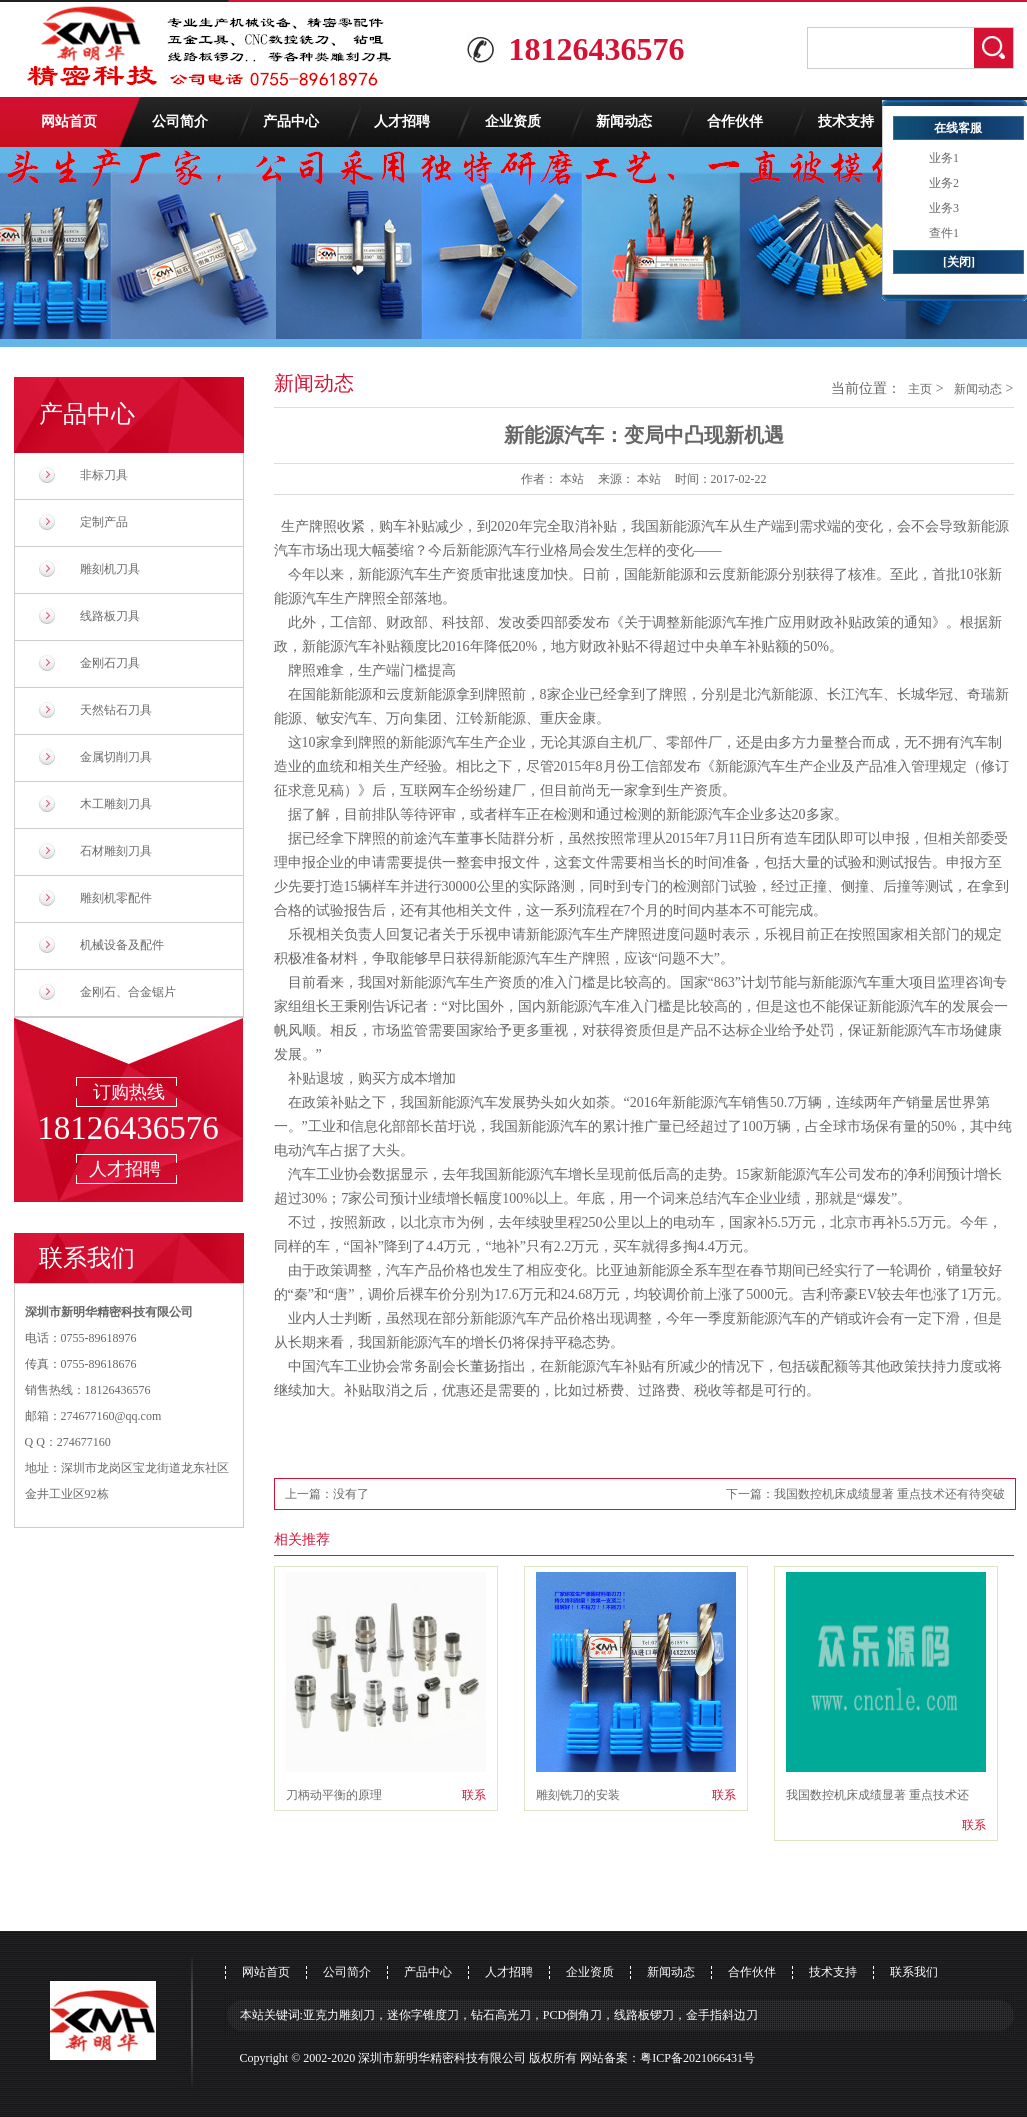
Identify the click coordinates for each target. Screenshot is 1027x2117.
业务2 (944, 183)
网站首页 (69, 121)
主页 (920, 389)
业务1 (944, 158)
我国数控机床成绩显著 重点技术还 (877, 1795)
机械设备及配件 (122, 945)
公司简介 (180, 121)
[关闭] (959, 262)
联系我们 (914, 1972)
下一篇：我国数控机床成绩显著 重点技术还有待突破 (865, 1494)
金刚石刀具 (110, 663)
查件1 (944, 233)
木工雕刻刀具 (116, 804)
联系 (474, 1795)
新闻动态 (624, 121)
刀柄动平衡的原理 (334, 1795)
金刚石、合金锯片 (128, 992)
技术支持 (846, 121)
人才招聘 (402, 121)
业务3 (944, 208)
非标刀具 (104, 475)
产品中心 (291, 121)
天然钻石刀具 (116, 710)
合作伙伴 (735, 121)
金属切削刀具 (116, 757)
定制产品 (104, 522)
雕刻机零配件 (116, 898)
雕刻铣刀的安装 (578, 1795)
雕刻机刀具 (110, 569)
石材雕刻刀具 (116, 851)
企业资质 (513, 121)
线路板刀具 (110, 616)
